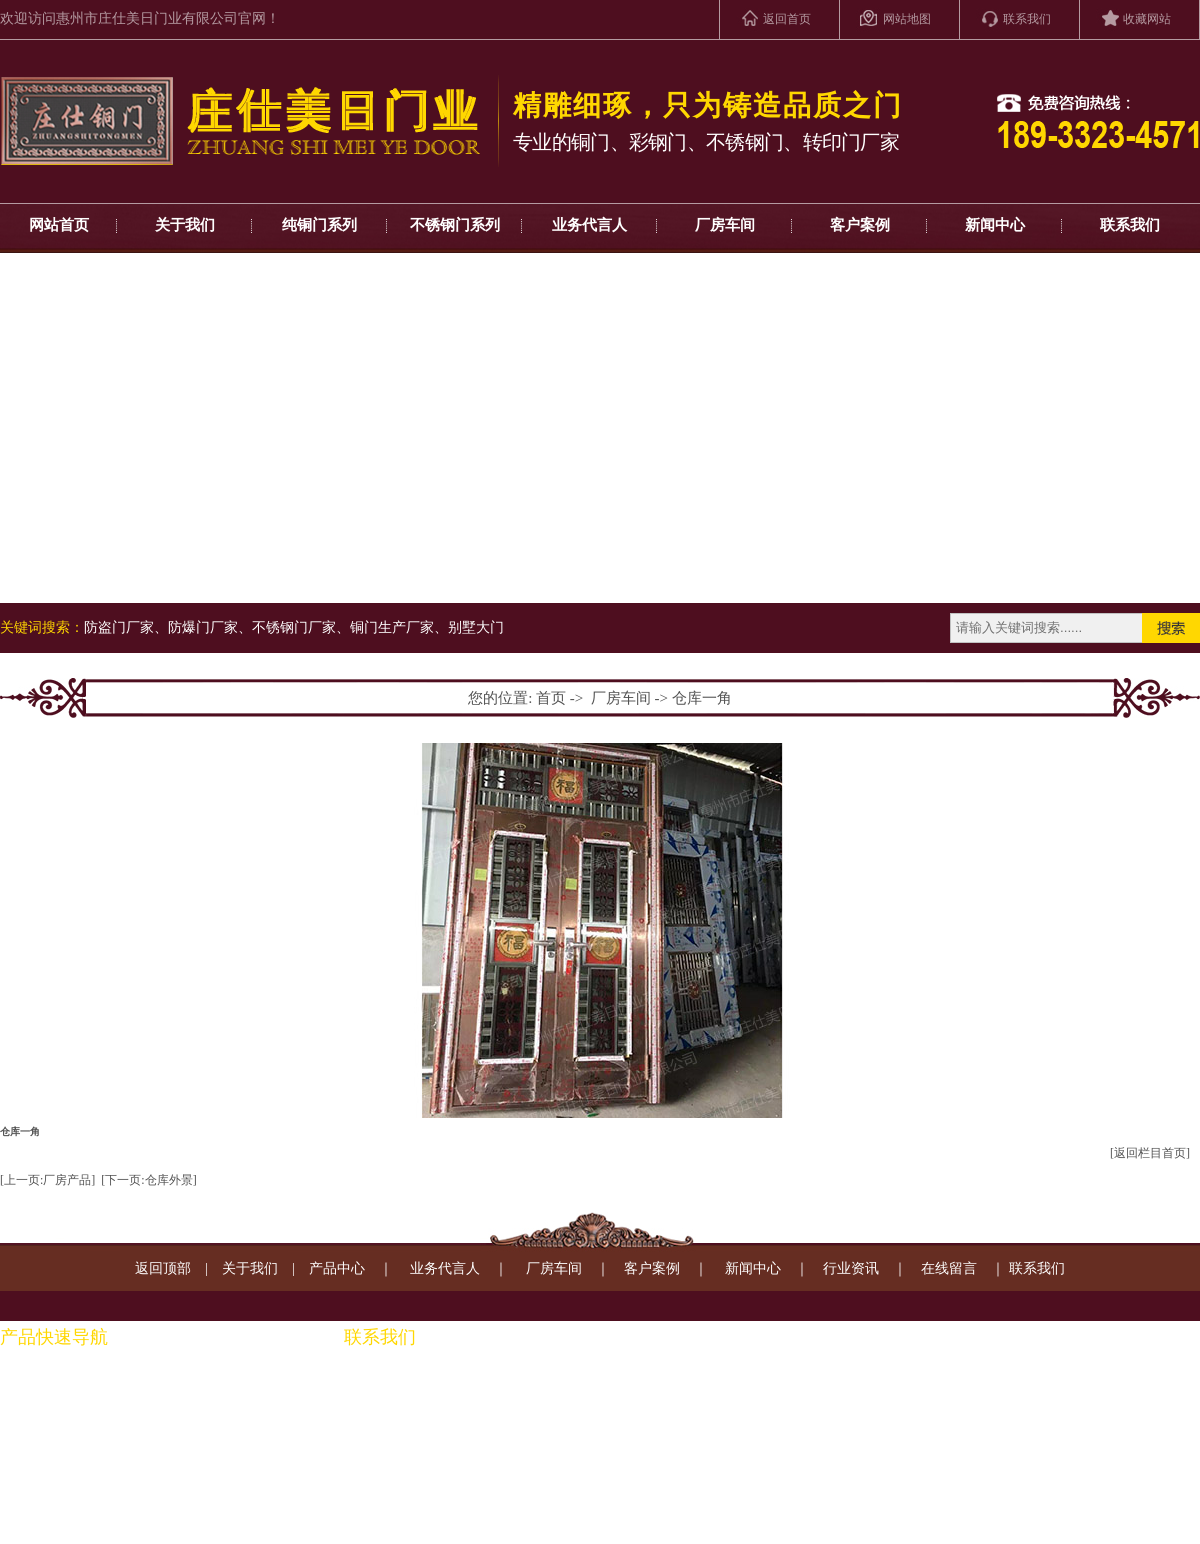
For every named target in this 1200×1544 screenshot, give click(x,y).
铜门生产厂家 (392, 627)
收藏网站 (1147, 19)
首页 (551, 698)
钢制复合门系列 (49, 1480)
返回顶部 (163, 1268)
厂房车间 (725, 225)
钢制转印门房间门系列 (203, 1416)
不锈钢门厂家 (294, 627)
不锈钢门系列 (455, 225)
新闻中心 (995, 225)
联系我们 (1027, 19)
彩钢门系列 (35, 1416)
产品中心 (337, 1268)
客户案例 (860, 225)
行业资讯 (851, 1268)
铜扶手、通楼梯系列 (196, 1384)
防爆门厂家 (203, 627)
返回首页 (787, 19)
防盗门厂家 (119, 627)
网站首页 (59, 225)
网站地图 (907, 19)
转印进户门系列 (49, 1512)
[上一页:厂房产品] (47, 1180)
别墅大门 (476, 627)
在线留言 (949, 1268)
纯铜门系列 (319, 225)
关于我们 (185, 225)
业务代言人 (589, 225)
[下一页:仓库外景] (148, 1180)
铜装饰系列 (168, 1448)
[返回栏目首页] (1150, 1153)
